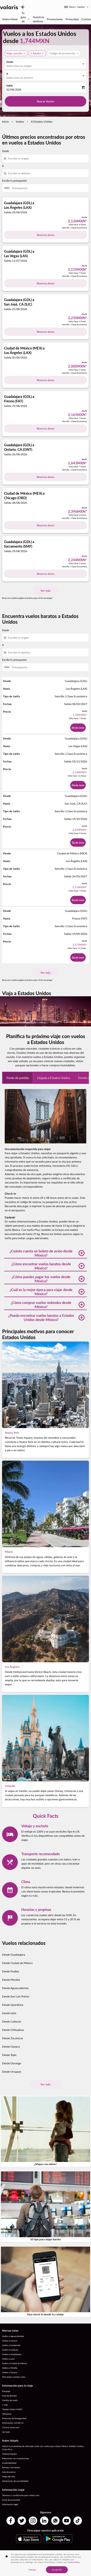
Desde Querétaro (12, 2004)
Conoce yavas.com (10, 2427)
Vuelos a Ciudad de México (14, 2363)
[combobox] (47, 158)
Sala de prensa (8, 2472)
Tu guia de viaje (25, 19)
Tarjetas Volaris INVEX (12, 2409)
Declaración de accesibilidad (15, 2481)
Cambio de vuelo (10, 2400)
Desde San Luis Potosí (15, 1996)
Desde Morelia (11, 1979)
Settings (32, 2569)
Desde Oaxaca (11, 2046)
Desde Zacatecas (12, 2038)
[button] (37, 53)
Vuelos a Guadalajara (11, 2354)
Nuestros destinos (38, 19)
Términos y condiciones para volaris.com (20, 2495)
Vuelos (20, 121)
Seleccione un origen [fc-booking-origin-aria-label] (19, 65)
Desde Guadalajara (13, 1954)
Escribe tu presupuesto (14, 180)
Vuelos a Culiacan (10, 2349)
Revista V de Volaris (11, 2467)
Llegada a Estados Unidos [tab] (53, 1078)
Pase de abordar (9, 2395)
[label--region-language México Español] (76, 7)
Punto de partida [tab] (17, 1078)
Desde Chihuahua (13, 2029)
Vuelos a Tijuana (9, 2372)
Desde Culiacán (11, 2021)
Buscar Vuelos (45, 101)
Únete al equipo (9, 2454)
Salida (9, 85)
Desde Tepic (9, 2054)
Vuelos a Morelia (9, 2368)
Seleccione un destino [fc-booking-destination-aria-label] (19, 77)
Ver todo (6, 2432)
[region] (45, 2563)
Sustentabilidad (9, 2463)
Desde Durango (11, 2063)
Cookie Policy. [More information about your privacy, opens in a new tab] (74, 2562)
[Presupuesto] (49, 188)
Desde (9, 61)
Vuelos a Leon (8, 2358)
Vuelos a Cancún (9, 2340)
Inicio (5, 121)
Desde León (9, 2013)
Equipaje (6, 2391)
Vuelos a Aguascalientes (13, 2336)
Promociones (55, 19)
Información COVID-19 (13, 2423)
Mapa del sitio (8, 2476)
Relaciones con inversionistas (15, 2458)
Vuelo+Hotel (9, 19)
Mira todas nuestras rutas (13, 2377)
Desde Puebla (10, 1971)
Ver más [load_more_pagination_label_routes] (45, 2084)
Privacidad (72, 19)
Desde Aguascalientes (15, 1988)
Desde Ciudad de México (17, 1963)
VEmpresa (6, 2414)
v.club (5, 2404)
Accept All (56, 2569)
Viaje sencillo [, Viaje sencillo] (14, 53)
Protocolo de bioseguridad (14, 2418)
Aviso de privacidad (11, 2500)
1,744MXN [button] (34, 40)
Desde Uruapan (11, 2071)
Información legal (10, 2504)
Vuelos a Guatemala (11, 2345)
